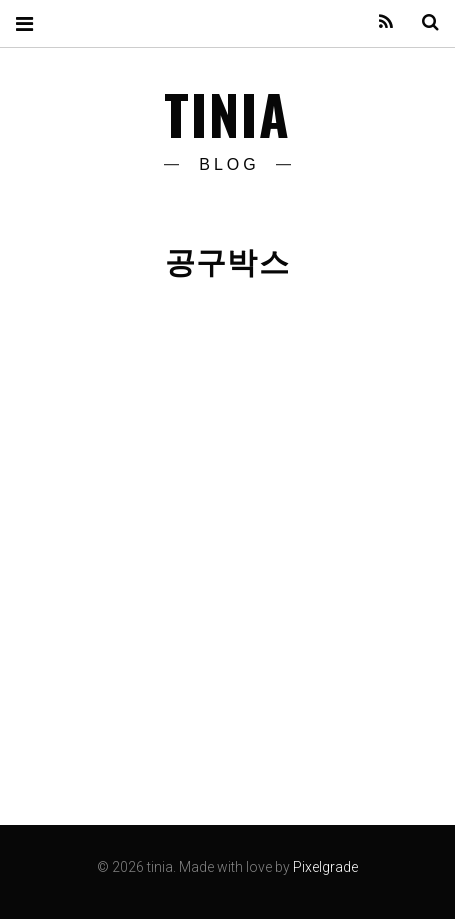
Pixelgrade (325, 867)
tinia (228, 114)
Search (423, 22)
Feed (379, 22)
